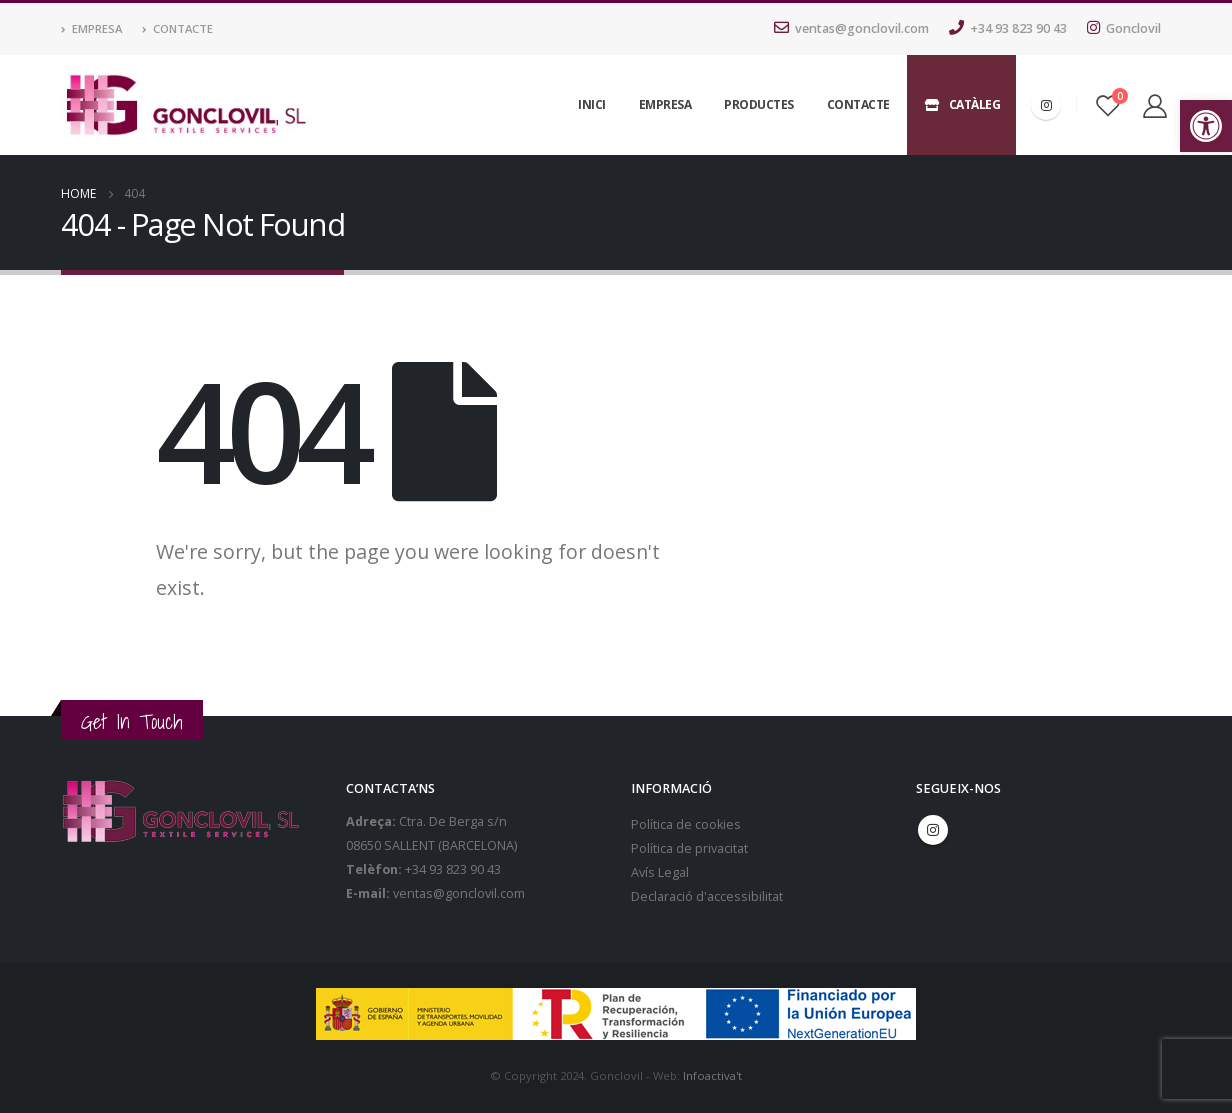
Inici (592, 104)
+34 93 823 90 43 (1008, 28)
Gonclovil (1124, 28)
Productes (759, 104)
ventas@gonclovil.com (851, 28)
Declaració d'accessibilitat (707, 896)
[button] (1206, 126)
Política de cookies (686, 824)
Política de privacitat (689, 848)
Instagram (933, 830)
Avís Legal (660, 872)
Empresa (91, 28)
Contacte (177, 28)
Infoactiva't (712, 1075)
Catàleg (962, 104)
